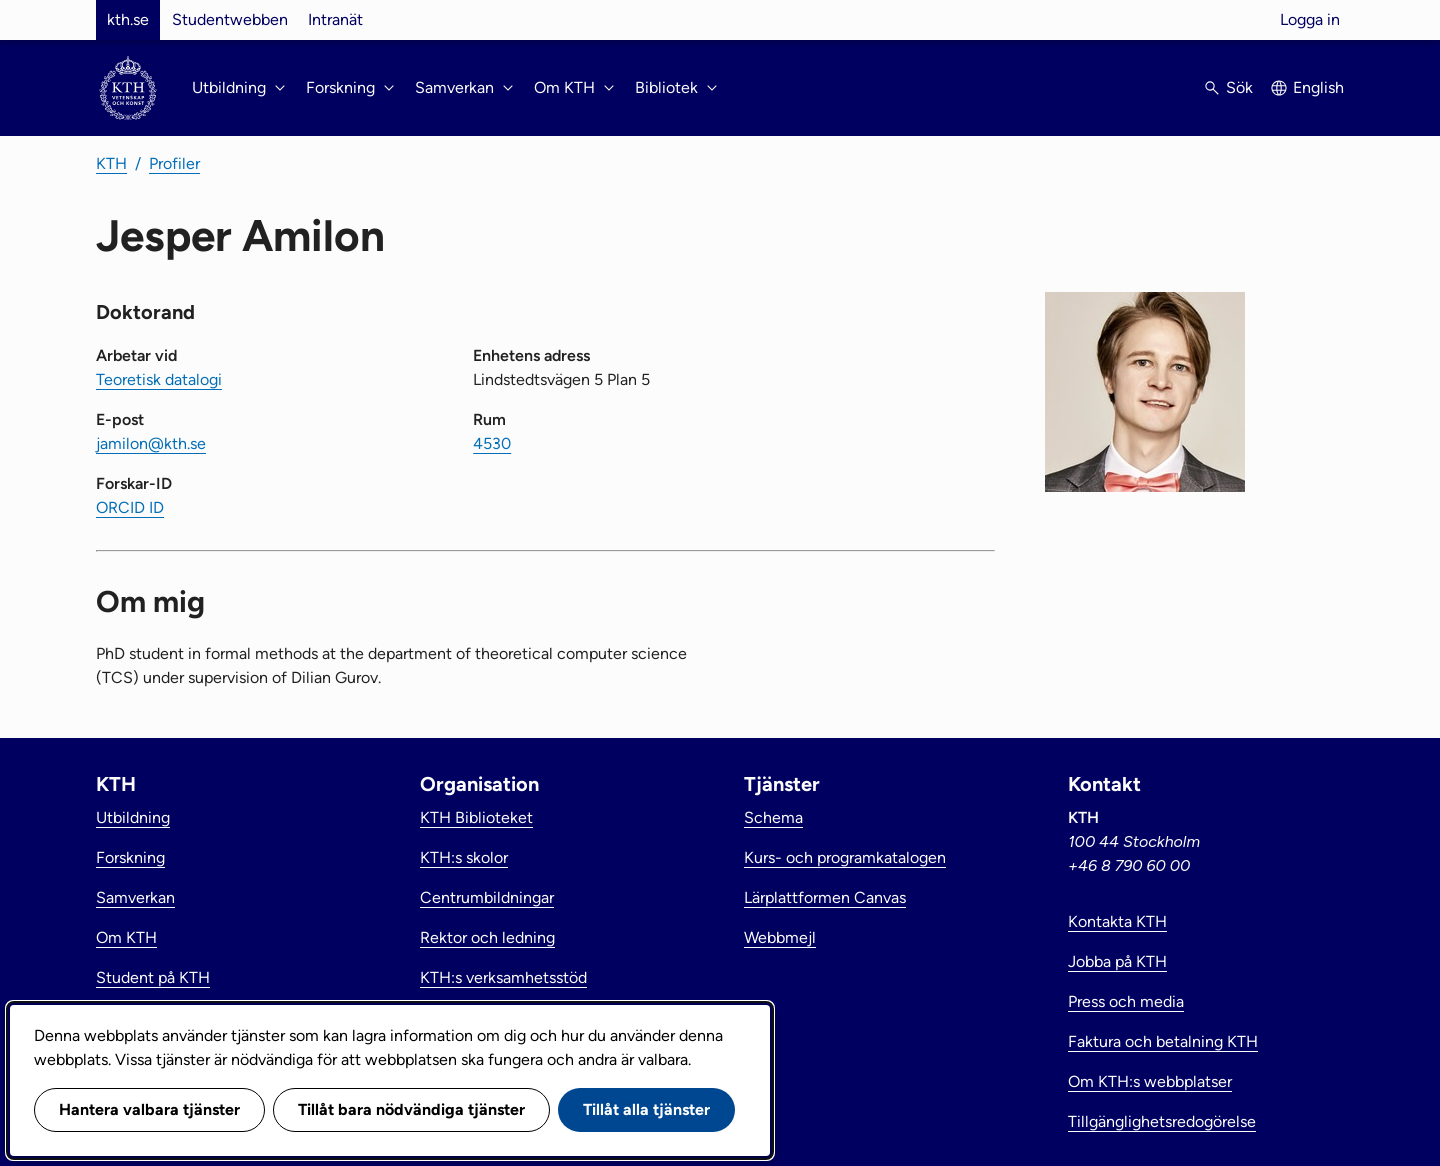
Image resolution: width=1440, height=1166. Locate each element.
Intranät (335, 19)
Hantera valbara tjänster (149, 1109)
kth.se (128, 19)
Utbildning (133, 817)
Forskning (130, 857)
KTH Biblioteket (476, 817)
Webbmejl (780, 937)
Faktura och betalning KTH (1163, 1041)
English (1318, 87)
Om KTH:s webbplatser (1150, 1081)
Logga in (1310, 19)
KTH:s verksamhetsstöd (503, 977)
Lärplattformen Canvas (825, 897)
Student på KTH (153, 977)
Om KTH (126, 937)
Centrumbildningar (487, 897)
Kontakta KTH (1117, 921)
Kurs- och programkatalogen (845, 857)
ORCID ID (130, 507)
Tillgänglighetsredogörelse (1162, 1121)
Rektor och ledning (487, 937)
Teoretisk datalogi (159, 379)
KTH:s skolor (464, 857)
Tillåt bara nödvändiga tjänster (411, 1109)
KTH (111, 163)
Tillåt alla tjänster (646, 1109)
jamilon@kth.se (151, 443)
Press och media (1126, 1001)
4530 (492, 443)
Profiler (174, 163)
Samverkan (135, 897)
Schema (773, 817)
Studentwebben (230, 19)
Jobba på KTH (1117, 961)
